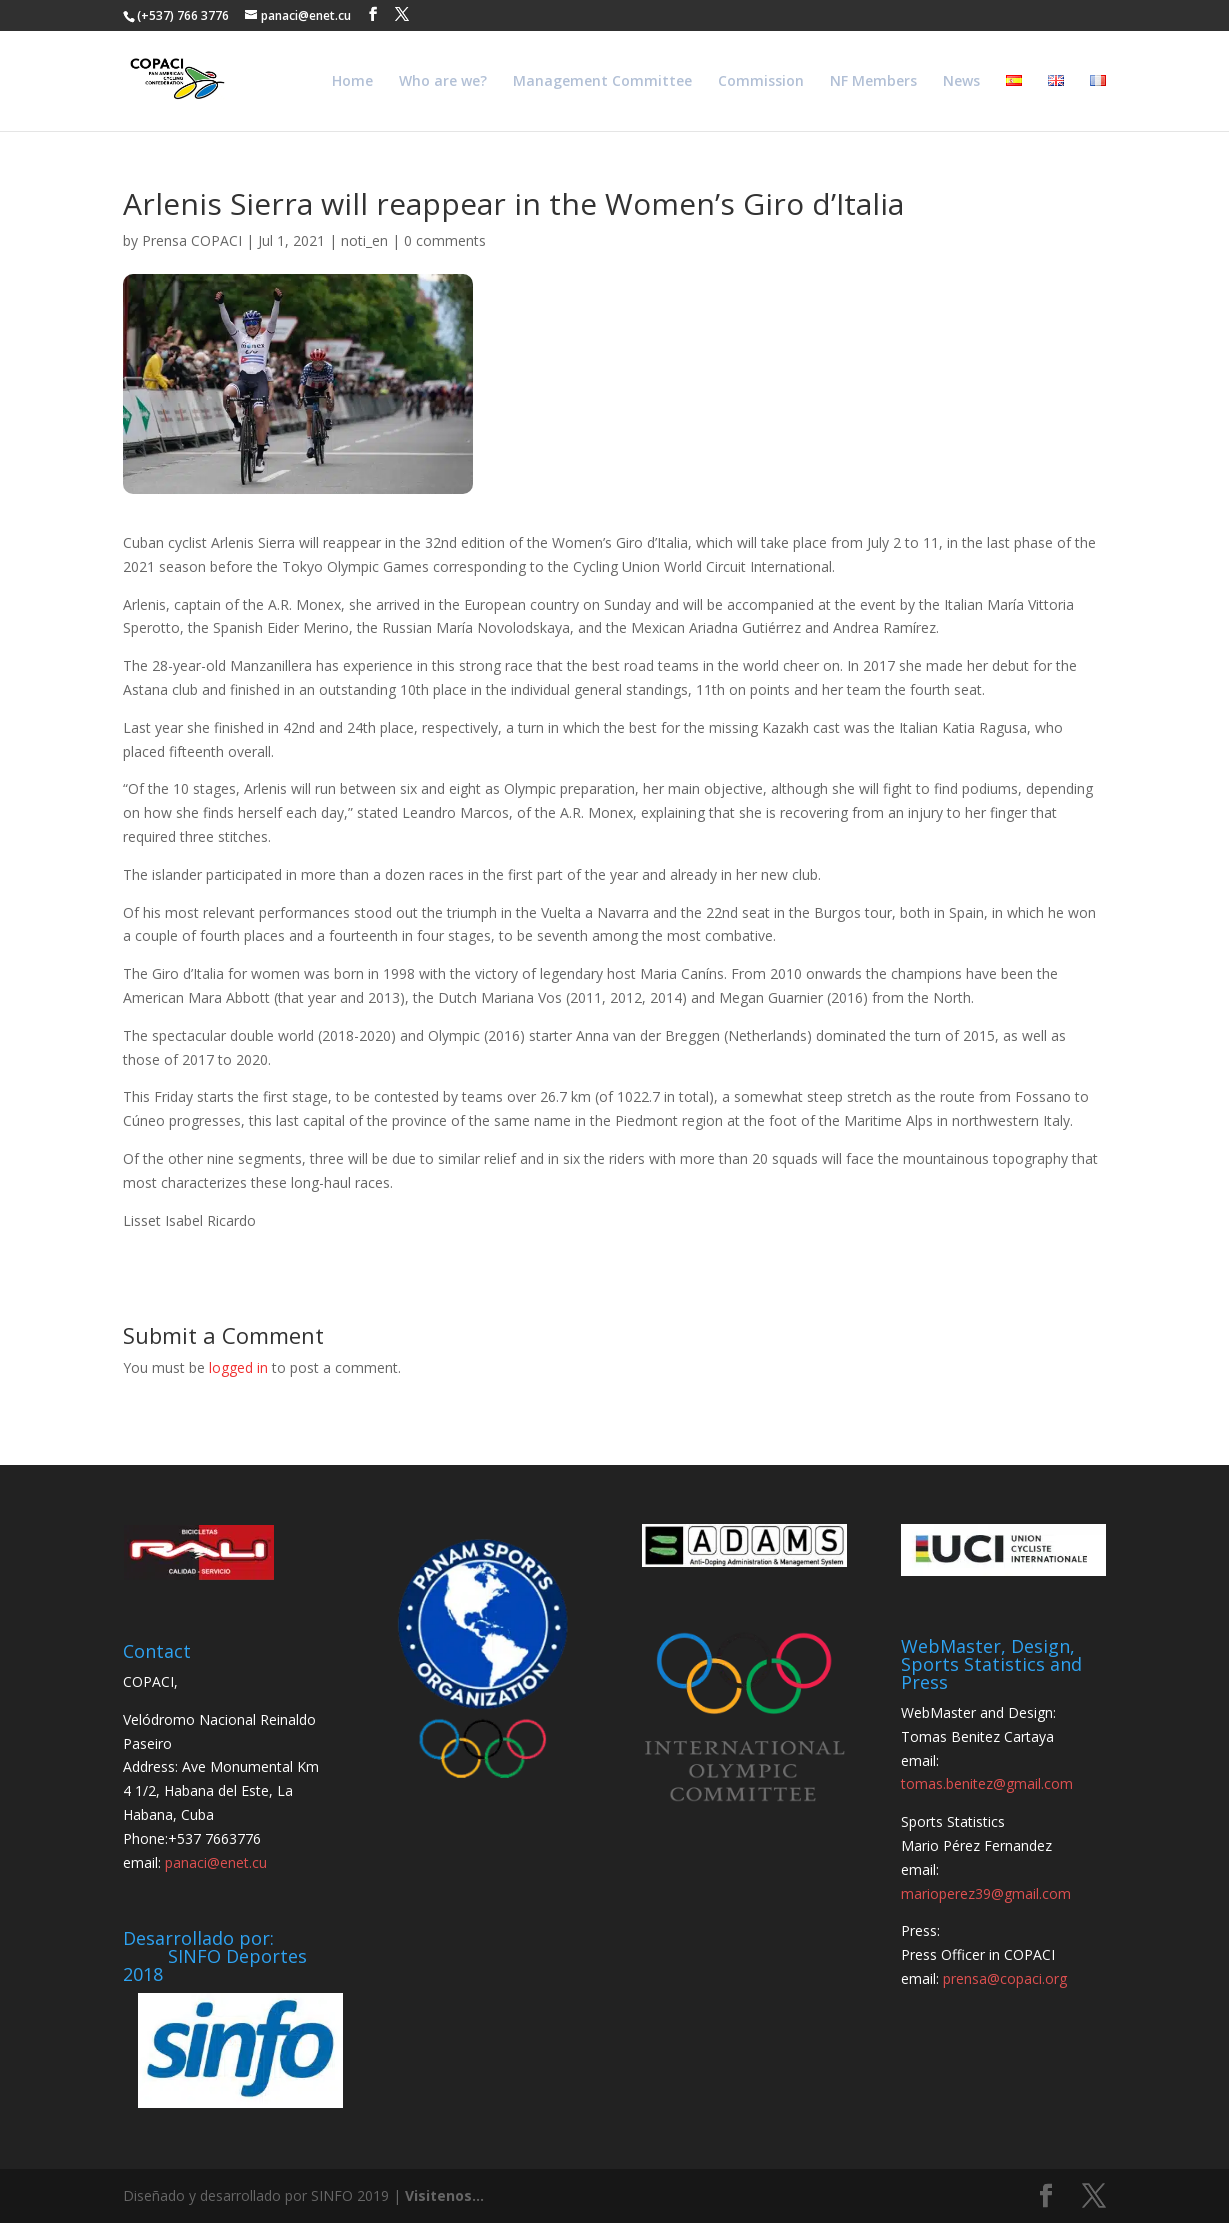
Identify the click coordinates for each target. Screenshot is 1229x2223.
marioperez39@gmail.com (986, 1893)
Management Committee (602, 82)
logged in (238, 1367)
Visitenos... (444, 2195)
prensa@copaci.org (1005, 1978)
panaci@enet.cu (216, 1862)
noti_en (364, 240)
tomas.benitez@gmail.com (987, 1783)
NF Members (873, 82)
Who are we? (443, 82)
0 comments (445, 240)
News (961, 82)
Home (352, 82)
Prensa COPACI (192, 240)
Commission (761, 82)
